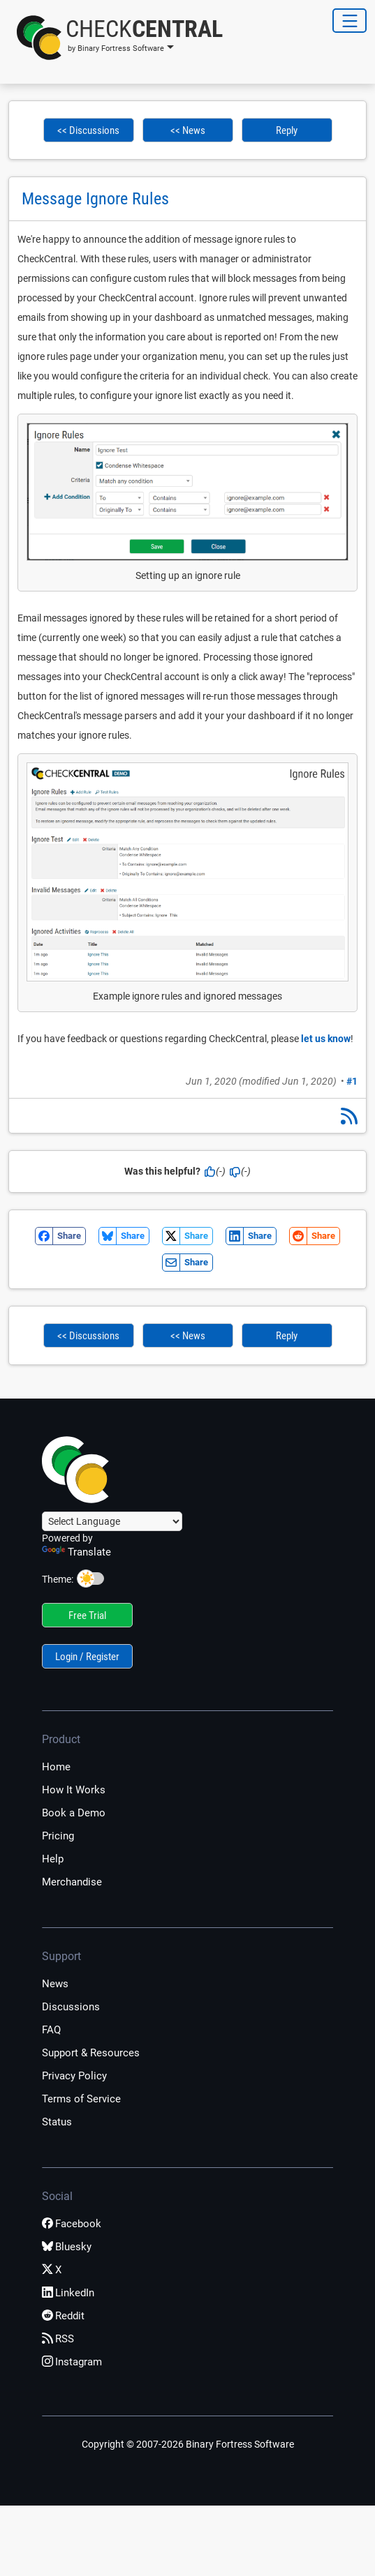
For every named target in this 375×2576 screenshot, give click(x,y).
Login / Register (87, 1656)
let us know (326, 1038)
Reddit (63, 2316)
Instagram (72, 2362)
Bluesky (66, 2246)
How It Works (73, 1790)
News (55, 1984)
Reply (286, 130)
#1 (352, 1081)
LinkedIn (68, 2293)
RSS (58, 2339)
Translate (76, 1552)
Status (57, 2122)
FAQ (51, 2030)
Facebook (71, 2223)
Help (53, 1859)
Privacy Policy (74, 2076)
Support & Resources (91, 2053)
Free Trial (87, 1615)
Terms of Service (81, 2099)
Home (56, 1767)
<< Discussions (88, 130)
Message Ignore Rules (95, 199)
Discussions (71, 2007)
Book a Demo (73, 1813)
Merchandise (72, 1882)
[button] (115, 37)
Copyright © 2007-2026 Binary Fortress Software (188, 2444)
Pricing (58, 1836)
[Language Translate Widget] (112, 1521)
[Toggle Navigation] (349, 20)
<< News (187, 130)
